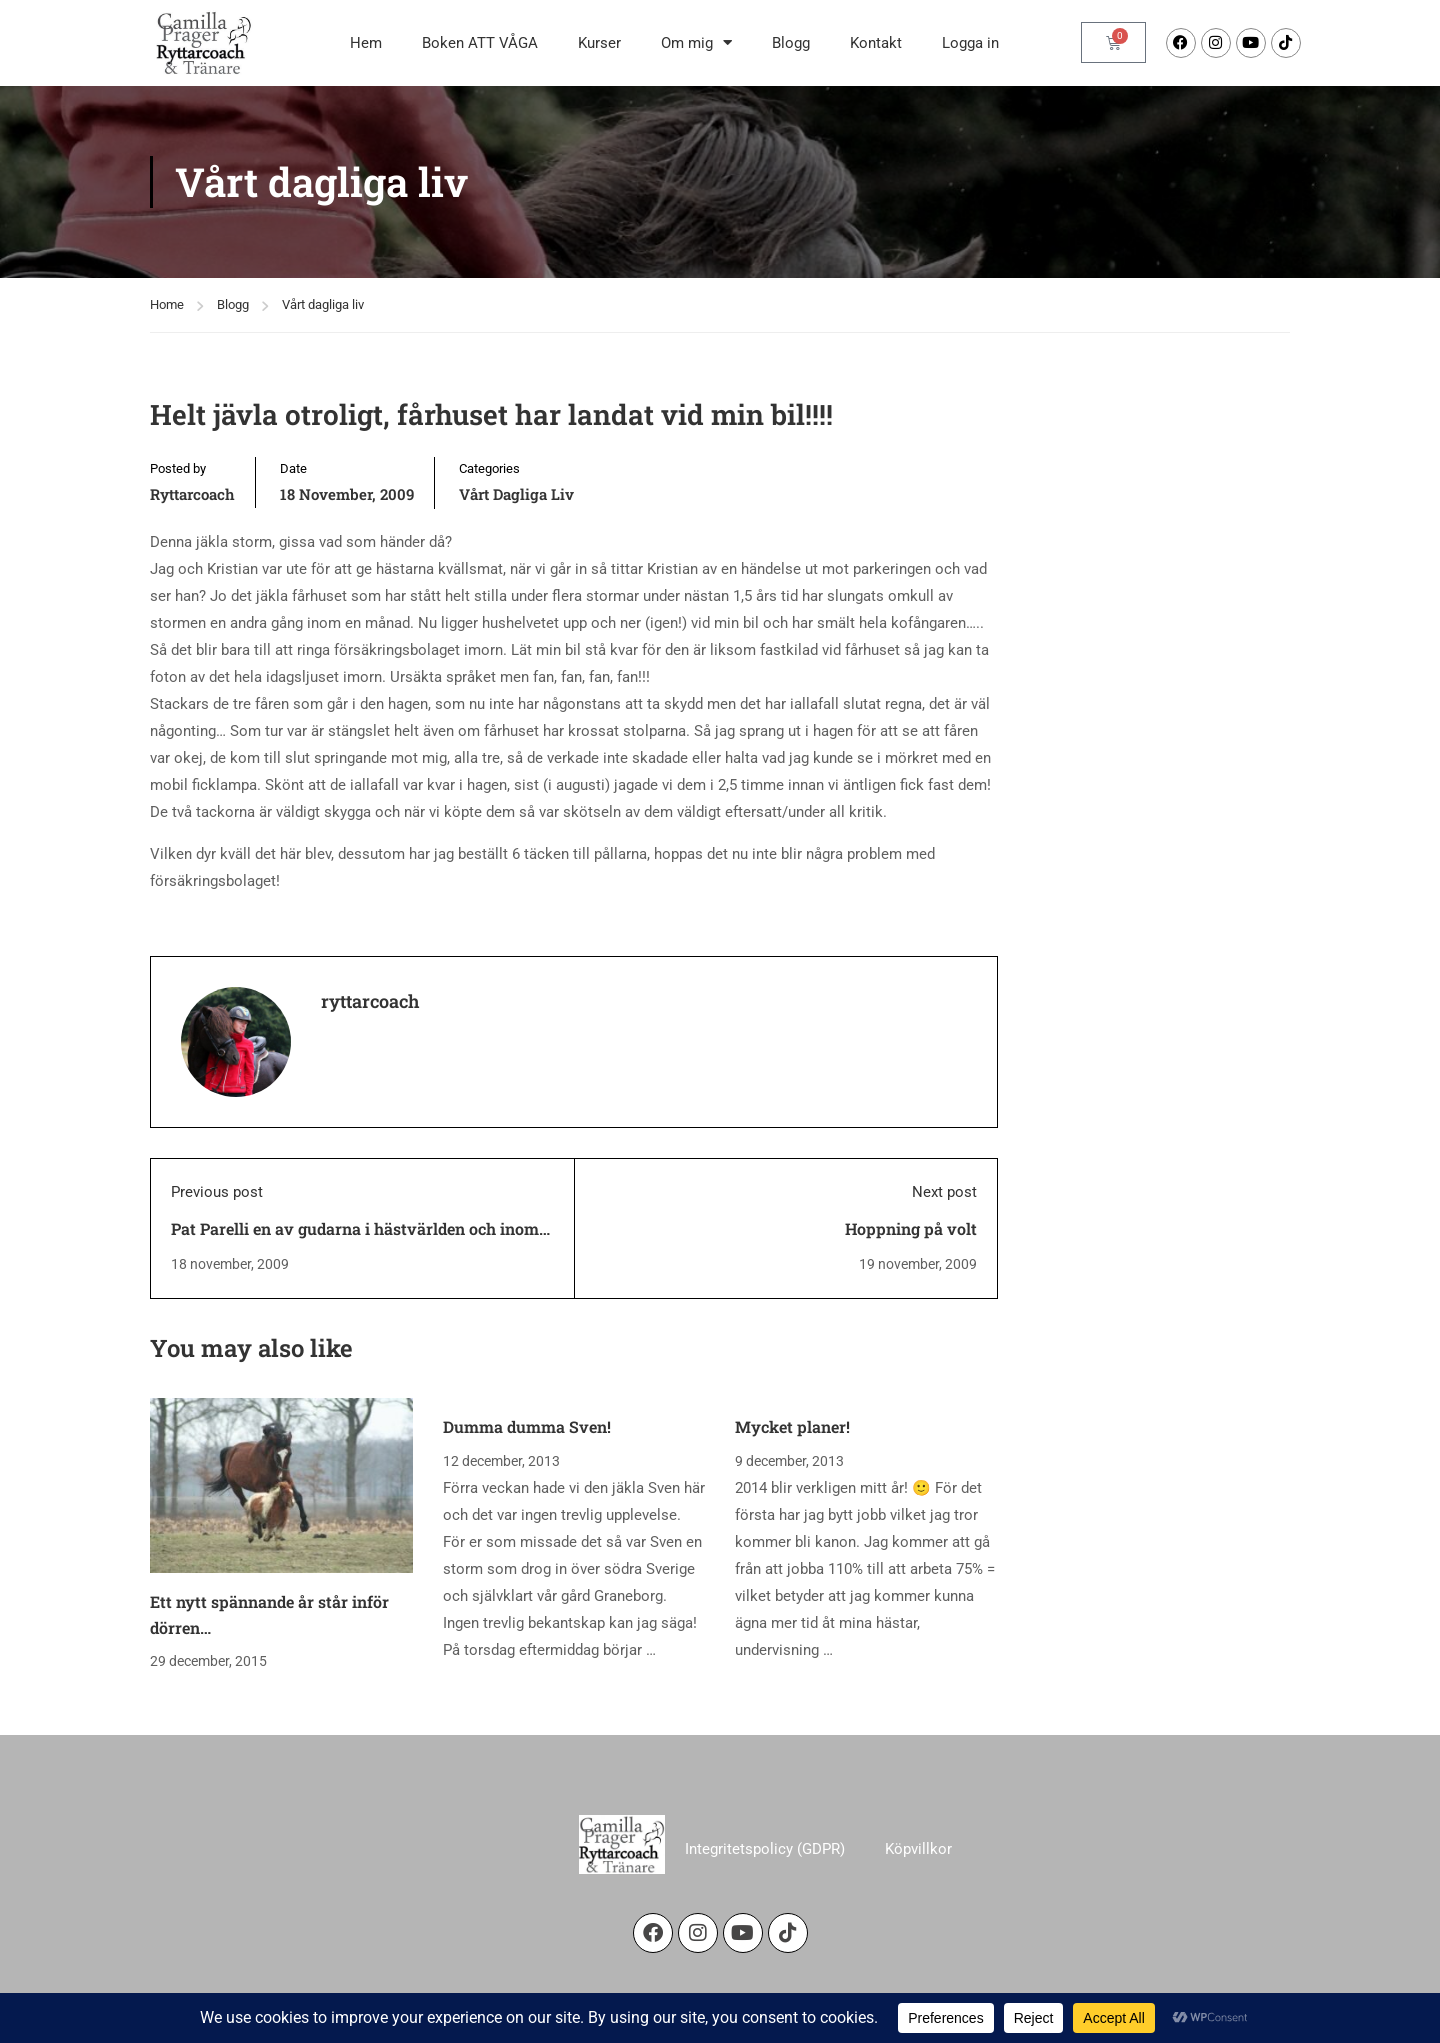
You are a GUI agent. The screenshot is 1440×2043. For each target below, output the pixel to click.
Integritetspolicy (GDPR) (765, 1849)
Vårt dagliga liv (323, 304)
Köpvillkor (918, 1849)
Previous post (217, 1192)
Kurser (599, 43)
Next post (944, 1192)
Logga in (970, 43)
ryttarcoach (192, 494)
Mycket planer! (792, 1426)
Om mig (696, 42)
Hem (366, 43)
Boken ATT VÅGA (480, 43)
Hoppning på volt (911, 1228)
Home (167, 304)
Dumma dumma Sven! (527, 1426)
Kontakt (876, 43)
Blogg (791, 43)
